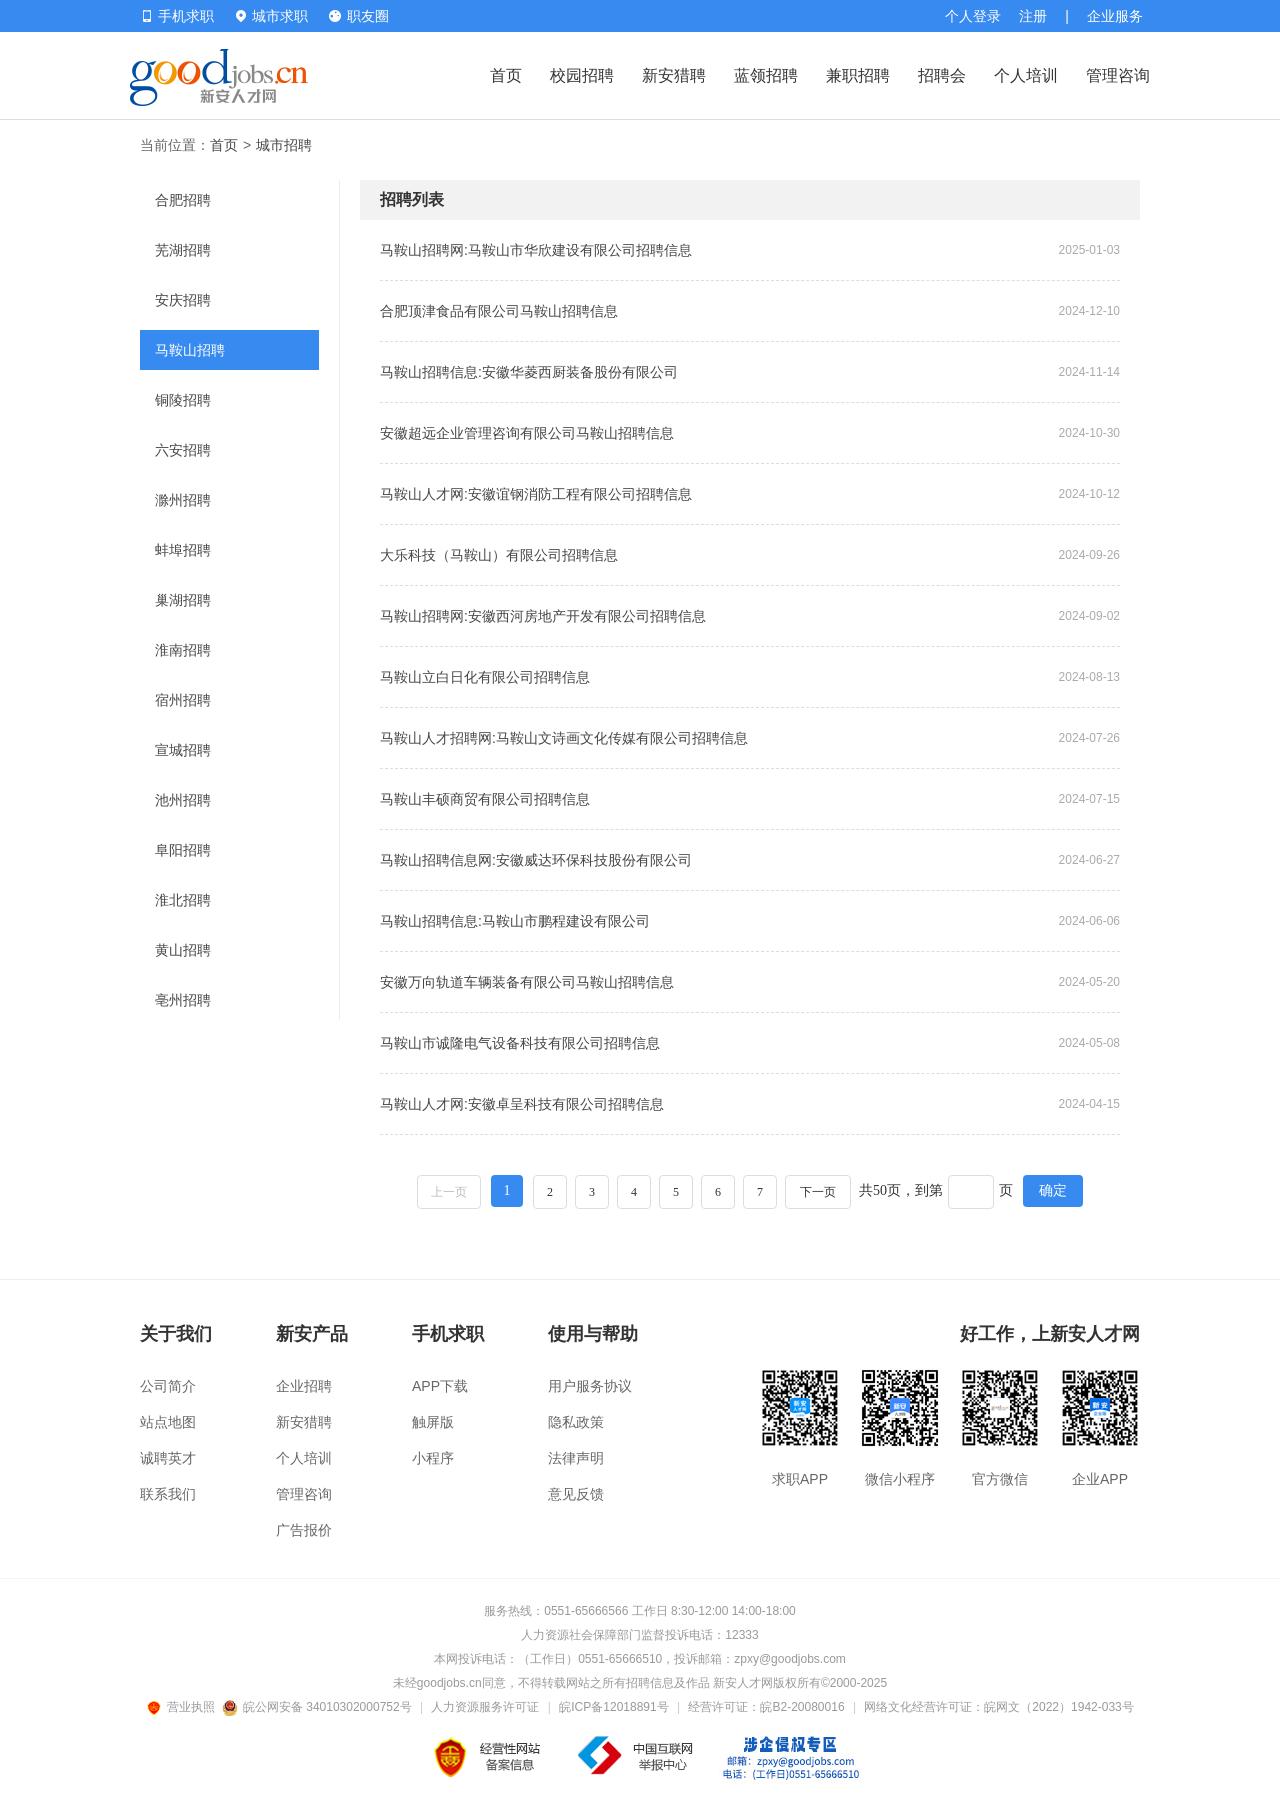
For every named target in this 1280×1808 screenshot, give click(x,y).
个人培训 (1026, 75)
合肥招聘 (183, 200)
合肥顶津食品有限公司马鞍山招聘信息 (499, 311)
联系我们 (168, 1494)
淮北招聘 (183, 900)
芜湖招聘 (183, 250)
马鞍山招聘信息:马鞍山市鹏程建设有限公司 (515, 921)
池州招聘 (183, 800)
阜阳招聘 (183, 850)
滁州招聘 (183, 500)
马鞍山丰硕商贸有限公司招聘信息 (485, 799)
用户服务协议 (590, 1386)
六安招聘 (183, 450)
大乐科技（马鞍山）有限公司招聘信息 (499, 555)
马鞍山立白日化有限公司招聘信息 (485, 677)
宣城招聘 (183, 750)
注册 (1033, 16)
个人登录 (973, 16)
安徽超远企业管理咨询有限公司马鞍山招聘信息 (527, 433)
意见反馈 (576, 1494)
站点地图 (168, 1422)
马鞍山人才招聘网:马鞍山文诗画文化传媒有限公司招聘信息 (564, 738)
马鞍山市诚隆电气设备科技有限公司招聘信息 (520, 1043)
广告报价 (304, 1530)
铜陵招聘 (183, 400)
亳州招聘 (183, 1000)
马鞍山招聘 (190, 350)
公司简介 (168, 1386)
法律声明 (576, 1458)
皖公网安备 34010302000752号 (318, 1707)
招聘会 (942, 75)
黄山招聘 (183, 950)
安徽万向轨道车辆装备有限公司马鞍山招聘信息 (527, 982)
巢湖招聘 (183, 600)
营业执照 (184, 1707)
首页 (506, 75)
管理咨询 (1118, 75)
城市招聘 (284, 145)
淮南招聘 (183, 650)
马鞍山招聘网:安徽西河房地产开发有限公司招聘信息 (543, 616)
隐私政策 (576, 1422)
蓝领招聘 (766, 75)
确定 (1053, 1190)
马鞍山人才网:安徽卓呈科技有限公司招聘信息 (522, 1104)
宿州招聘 (183, 700)
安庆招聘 (183, 300)
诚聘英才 (168, 1458)
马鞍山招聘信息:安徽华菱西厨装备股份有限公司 (529, 372)
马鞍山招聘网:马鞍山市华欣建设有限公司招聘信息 (536, 250)
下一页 (818, 1192)
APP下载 (440, 1386)
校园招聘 (582, 75)
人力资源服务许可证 (485, 1707)
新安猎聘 (674, 75)
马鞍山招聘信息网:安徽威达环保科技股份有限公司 (536, 860)
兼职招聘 (858, 75)
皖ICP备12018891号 (613, 1707)
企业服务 (1115, 16)
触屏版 (433, 1422)
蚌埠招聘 (183, 550)
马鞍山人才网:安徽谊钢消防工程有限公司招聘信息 (536, 494)
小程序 (433, 1458)
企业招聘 (304, 1386)
